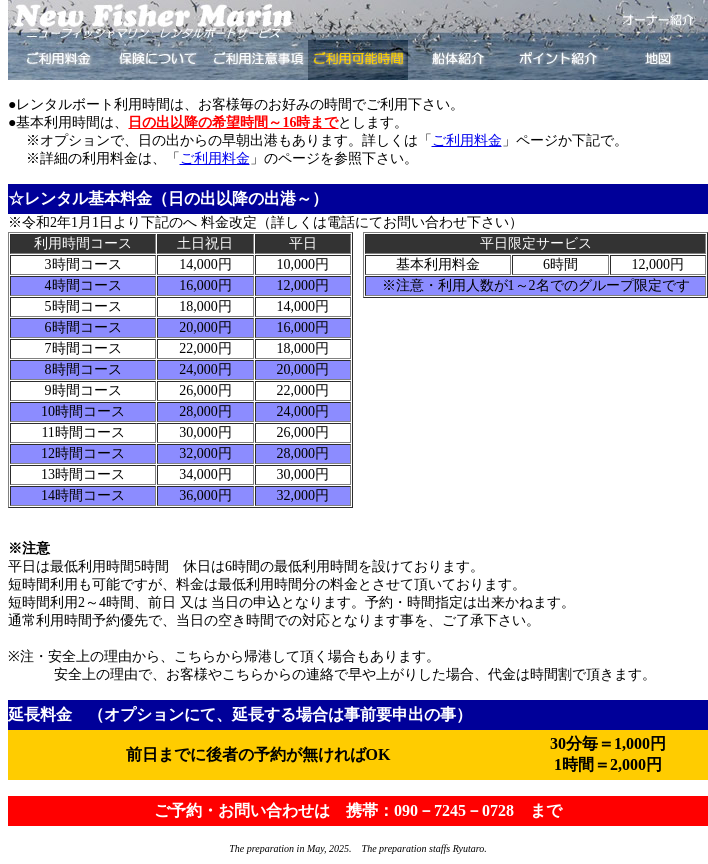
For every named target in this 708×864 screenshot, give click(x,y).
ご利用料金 (467, 140)
